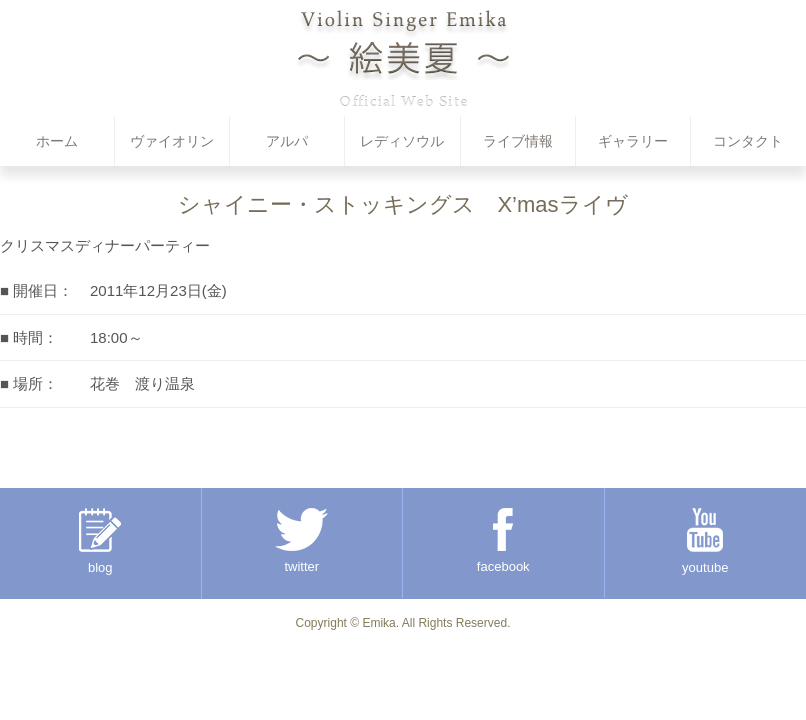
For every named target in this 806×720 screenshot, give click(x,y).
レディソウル (402, 141)
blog (100, 541)
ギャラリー (633, 141)
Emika (378, 623)
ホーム (57, 141)
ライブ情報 (518, 141)
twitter (301, 541)
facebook (503, 541)
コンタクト (748, 141)
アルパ (287, 141)
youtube (705, 541)
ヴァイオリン (172, 141)
